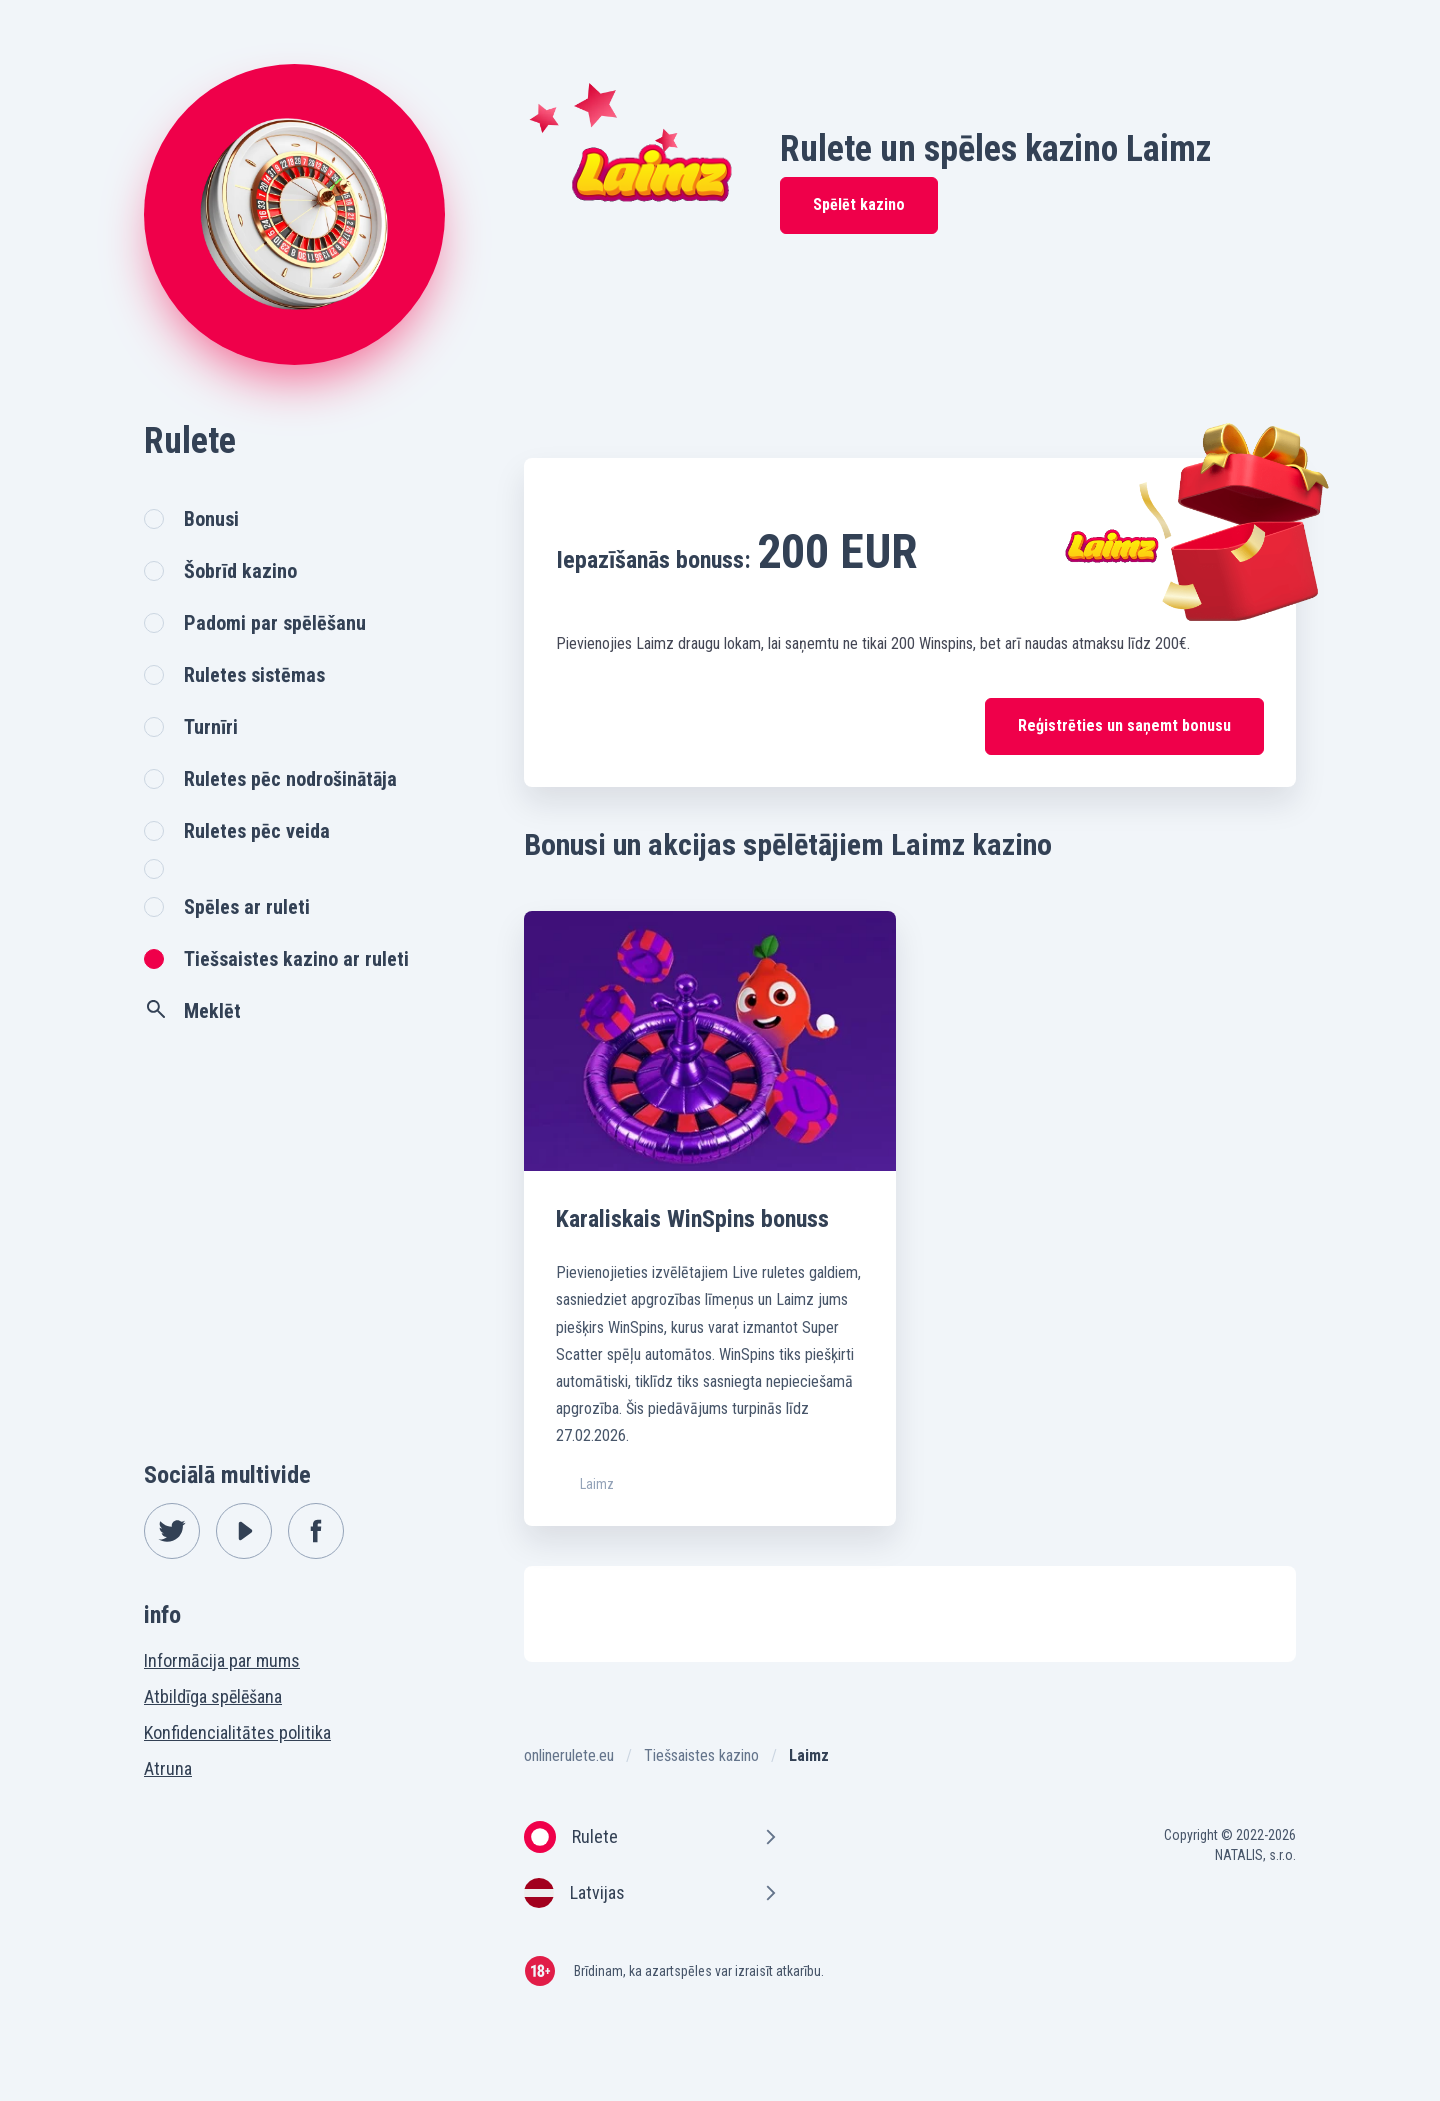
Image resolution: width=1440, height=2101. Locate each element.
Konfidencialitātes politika (237, 1732)
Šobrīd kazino (240, 571)
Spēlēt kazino (859, 204)
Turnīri (211, 727)
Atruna (168, 1768)
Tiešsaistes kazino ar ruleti (296, 959)
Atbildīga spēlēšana (213, 1696)
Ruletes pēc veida (257, 831)
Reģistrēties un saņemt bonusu (1124, 725)
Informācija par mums (222, 1660)
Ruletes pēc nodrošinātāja (290, 779)
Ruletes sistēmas (254, 675)
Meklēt (192, 1010)
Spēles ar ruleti (247, 907)
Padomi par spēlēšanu (275, 623)
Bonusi (211, 519)
